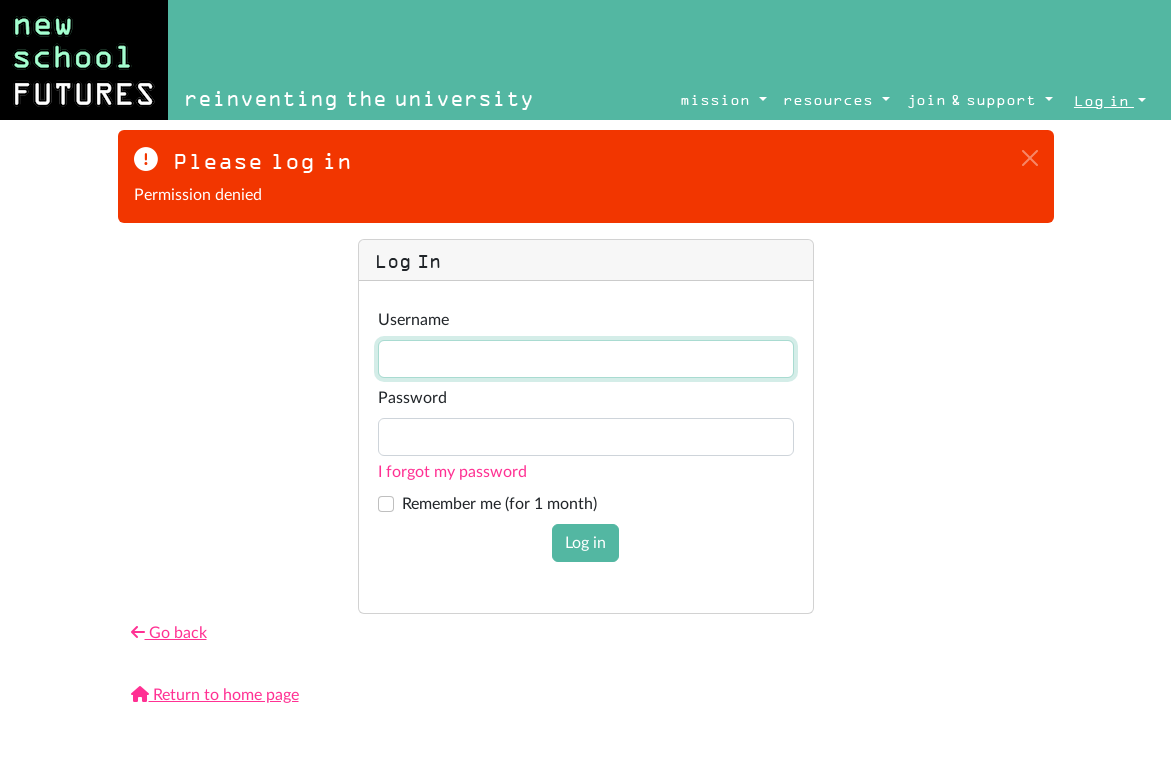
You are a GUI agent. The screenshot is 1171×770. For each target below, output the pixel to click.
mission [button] (717, 99)
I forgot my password (452, 472)
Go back (169, 632)
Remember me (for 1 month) (499, 504)
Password (412, 398)
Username (413, 320)
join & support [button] (973, 99)
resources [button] (830, 99)
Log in (585, 543)
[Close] (1030, 158)
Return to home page (215, 694)
